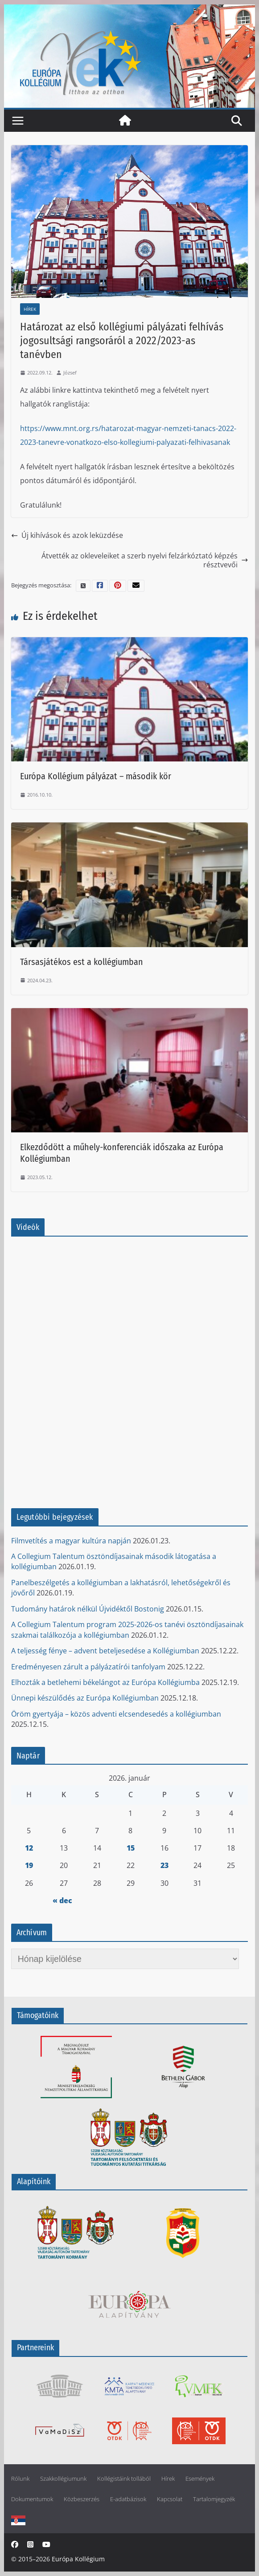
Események (199, 2478)
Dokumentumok (32, 2499)
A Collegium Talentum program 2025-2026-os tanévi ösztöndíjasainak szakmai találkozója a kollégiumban (127, 1630)
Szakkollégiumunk (63, 2478)
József (70, 372)
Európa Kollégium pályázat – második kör (95, 776)
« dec (62, 1900)
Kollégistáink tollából (124, 2478)
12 (29, 1848)
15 (131, 1848)
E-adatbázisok (128, 2499)
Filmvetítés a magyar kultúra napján (71, 1541)
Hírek (30, 309)
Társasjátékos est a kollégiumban (81, 961)
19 (29, 1865)
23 (164, 1865)
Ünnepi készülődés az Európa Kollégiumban (85, 1698)
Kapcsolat (169, 2499)
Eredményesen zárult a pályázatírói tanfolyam (88, 1667)
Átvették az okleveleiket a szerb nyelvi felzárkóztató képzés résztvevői (144, 560)
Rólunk (20, 2478)
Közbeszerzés (81, 2499)
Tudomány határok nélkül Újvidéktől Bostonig (87, 1609)
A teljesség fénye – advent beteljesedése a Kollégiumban (105, 1651)
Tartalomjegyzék (214, 2499)
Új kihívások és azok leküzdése (67, 535)
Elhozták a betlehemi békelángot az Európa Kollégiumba (105, 1682)
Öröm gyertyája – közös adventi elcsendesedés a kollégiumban (116, 1714)
